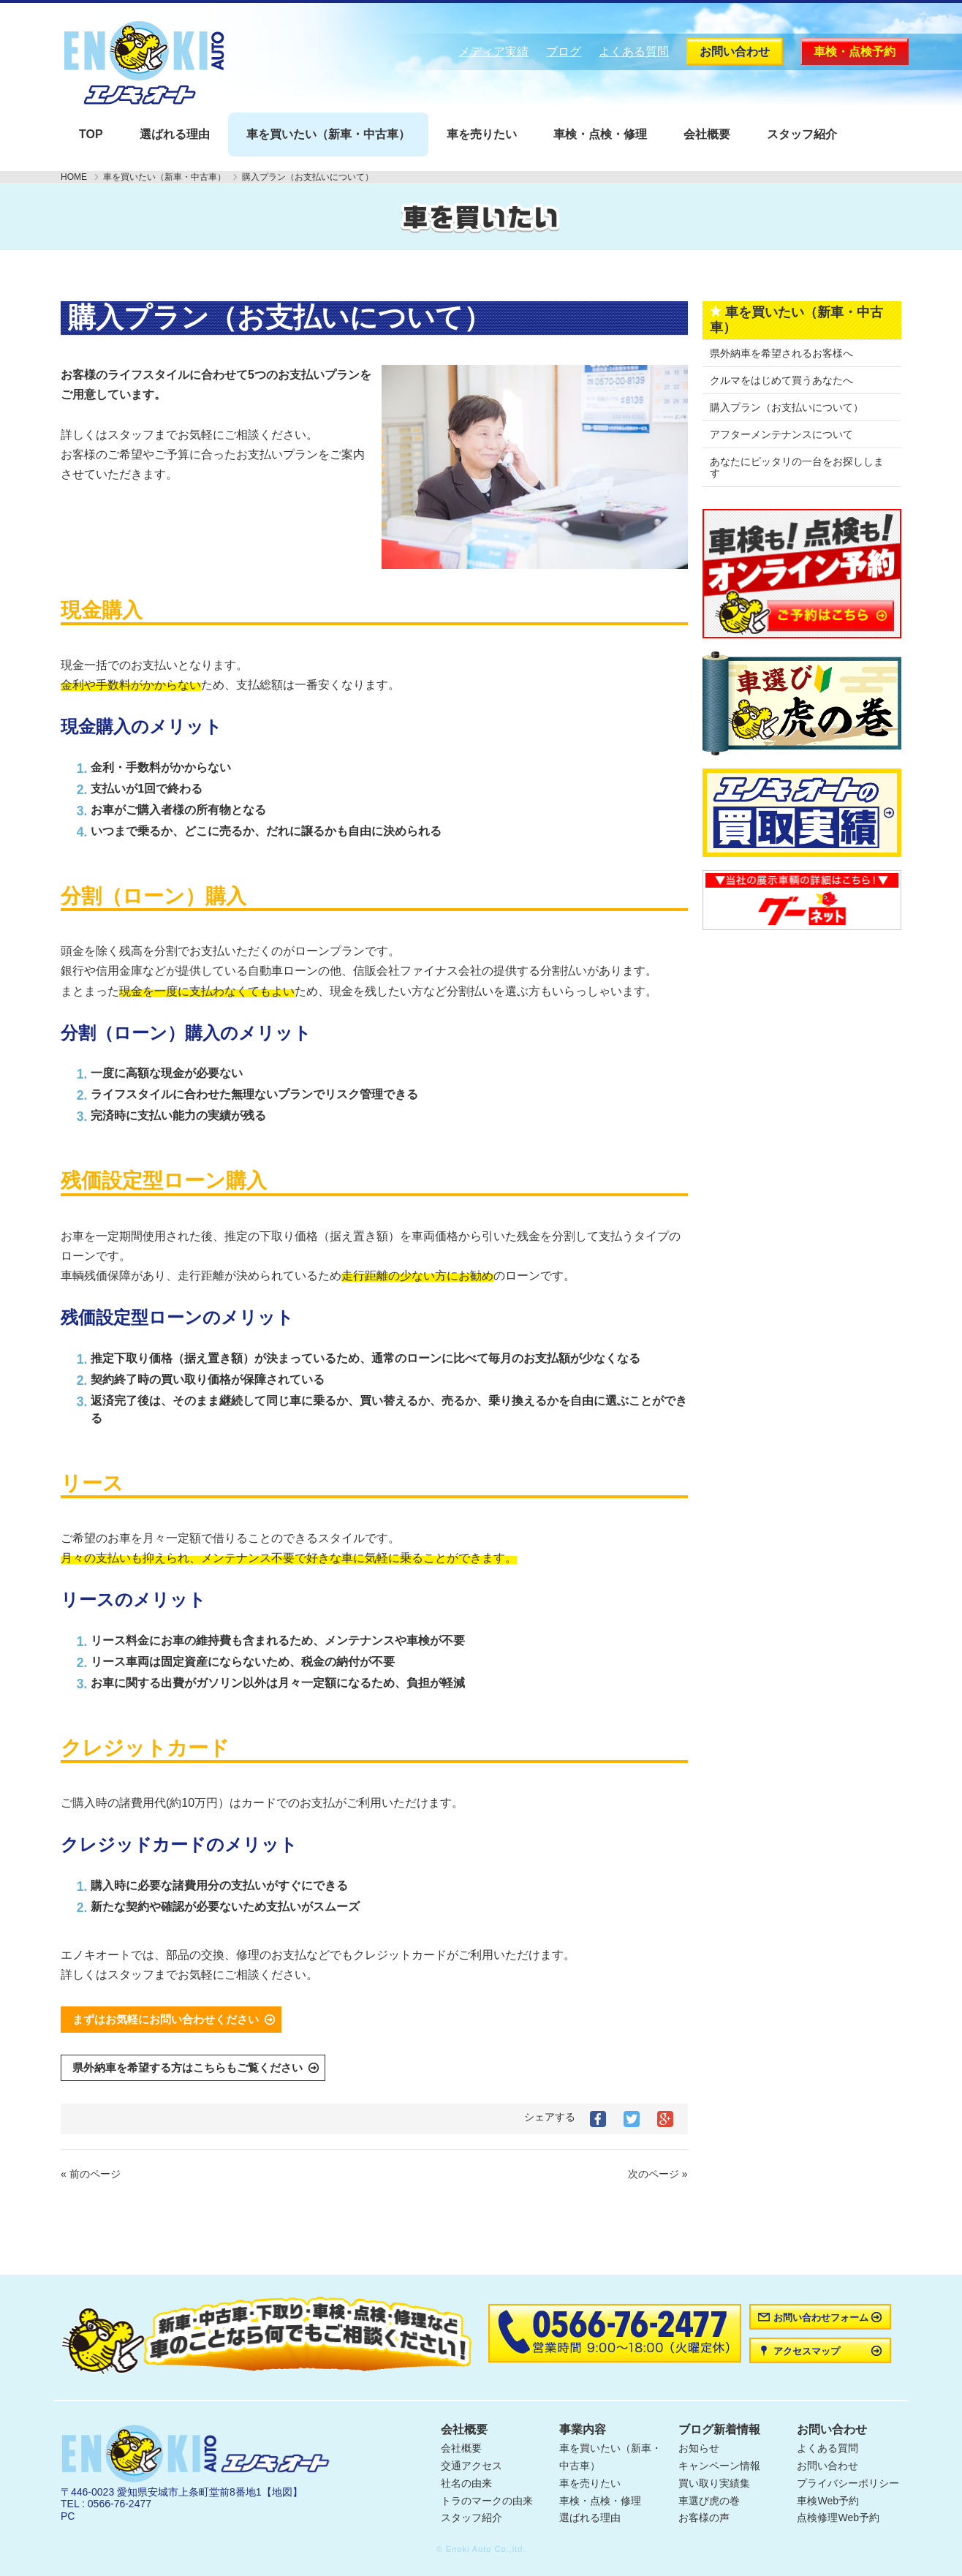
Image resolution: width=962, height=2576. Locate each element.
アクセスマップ (806, 2351)
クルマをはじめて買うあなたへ (781, 380)
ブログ (563, 51)
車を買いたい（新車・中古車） (328, 134)
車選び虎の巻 (709, 2501)
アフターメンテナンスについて (781, 434)
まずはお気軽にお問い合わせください (165, 2019)
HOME (74, 177)
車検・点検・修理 (600, 134)
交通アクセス (471, 2465)
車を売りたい (482, 134)
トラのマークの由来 (487, 2501)
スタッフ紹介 (802, 134)
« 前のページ (91, 2174)
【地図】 (282, 2492)
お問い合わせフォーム (820, 2317)
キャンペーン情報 (719, 2465)
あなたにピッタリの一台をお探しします (797, 467)
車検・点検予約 (854, 51)
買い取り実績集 (714, 2483)
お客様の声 (704, 2517)
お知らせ (698, 2448)
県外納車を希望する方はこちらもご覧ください (187, 2067)
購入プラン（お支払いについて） (786, 407)
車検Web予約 (828, 2501)
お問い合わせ (735, 51)
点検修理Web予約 (838, 2517)
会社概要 (706, 134)
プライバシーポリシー (848, 2483)
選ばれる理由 (175, 134)
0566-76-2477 (119, 2503)
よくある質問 (634, 51)
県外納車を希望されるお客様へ (781, 353)
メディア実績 (493, 51)
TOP (91, 134)
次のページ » (658, 2174)
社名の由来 (466, 2483)
